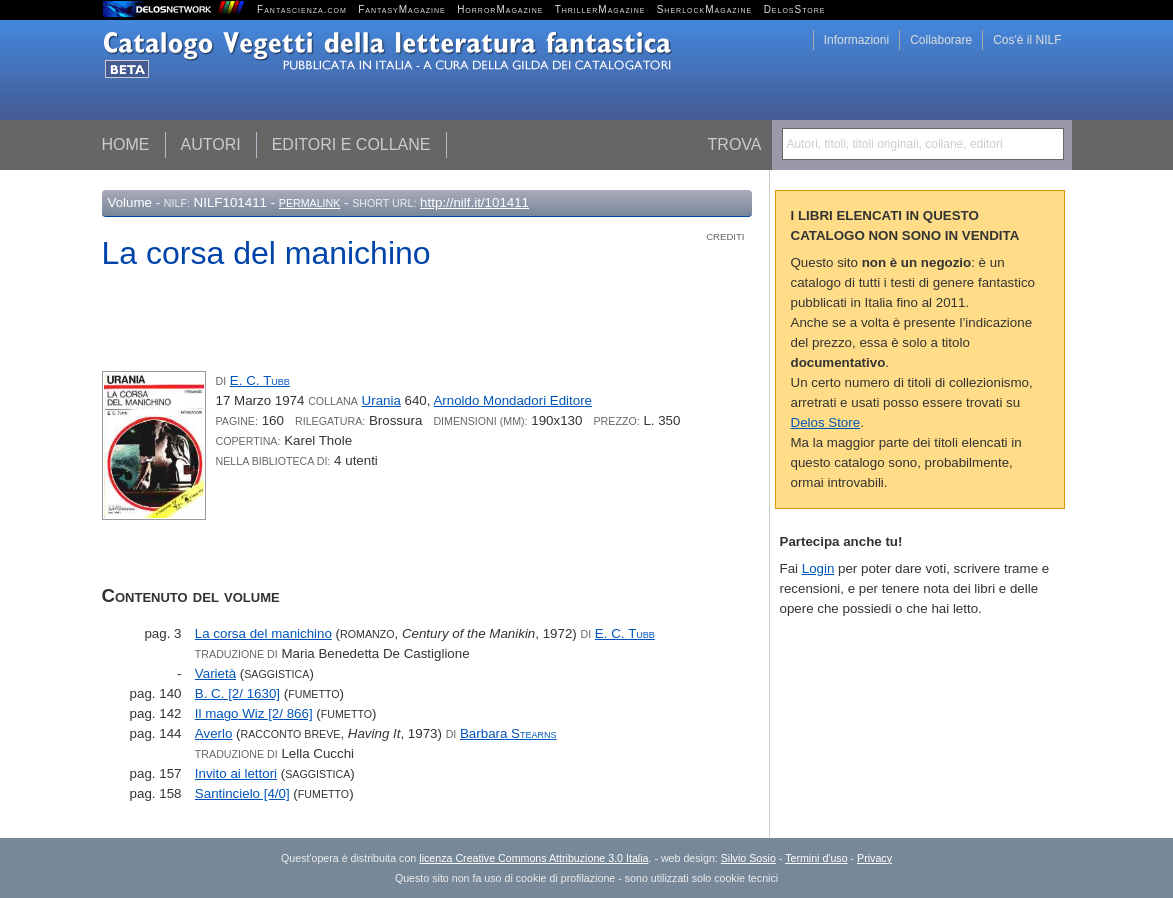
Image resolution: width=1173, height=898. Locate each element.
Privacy (874, 858)
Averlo (214, 733)
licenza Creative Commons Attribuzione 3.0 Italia (533, 858)
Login (818, 568)
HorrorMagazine (500, 9)
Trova (735, 144)
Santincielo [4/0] (242, 793)
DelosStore (795, 9)
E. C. (260, 380)
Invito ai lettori (236, 773)
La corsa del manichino (263, 633)
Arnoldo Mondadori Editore (512, 400)
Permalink (310, 203)
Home (126, 144)
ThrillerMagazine (600, 9)
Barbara (508, 733)
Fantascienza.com (302, 9)
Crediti (725, 236)
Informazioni (856, 40)
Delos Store (826, 422)
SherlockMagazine (705, 9)
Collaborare (941, 40)
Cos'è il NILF (1027, 40)
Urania (381, 400)
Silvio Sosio (748, 858)
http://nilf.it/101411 (474, 202)
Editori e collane (351, 144)
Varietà (215, 673)
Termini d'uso (816, 858)
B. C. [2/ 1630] (237, 693)
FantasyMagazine (402, 9)
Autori (211, 144)
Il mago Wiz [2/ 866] (254, 713)
